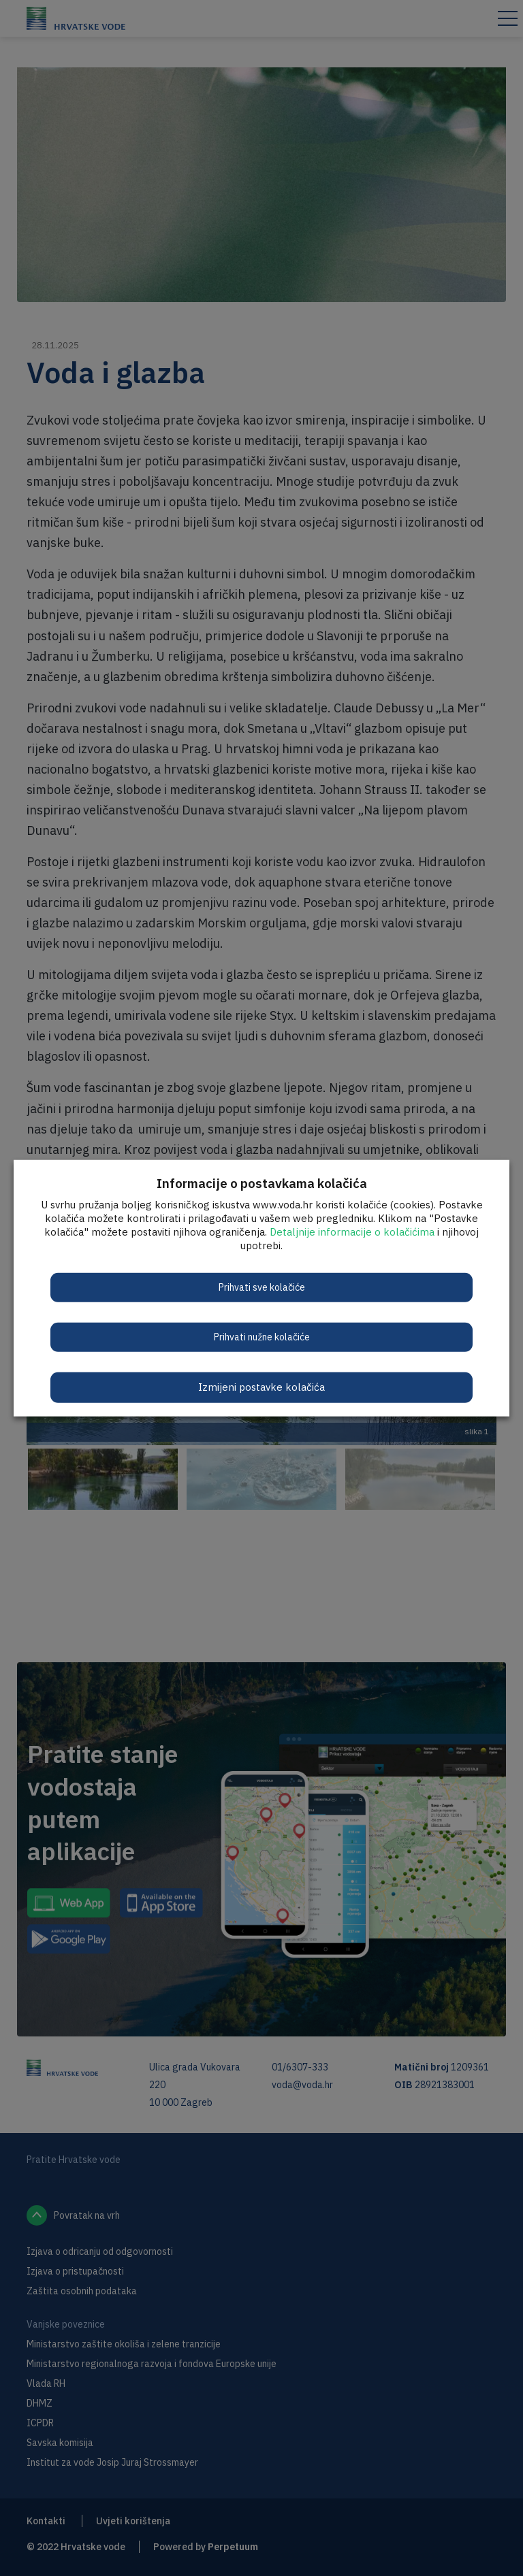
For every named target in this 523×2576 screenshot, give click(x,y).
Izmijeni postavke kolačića (261, 1387)
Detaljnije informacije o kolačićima (352, 1231)
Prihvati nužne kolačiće (262, 1337)
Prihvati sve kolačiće (262, 1287)
